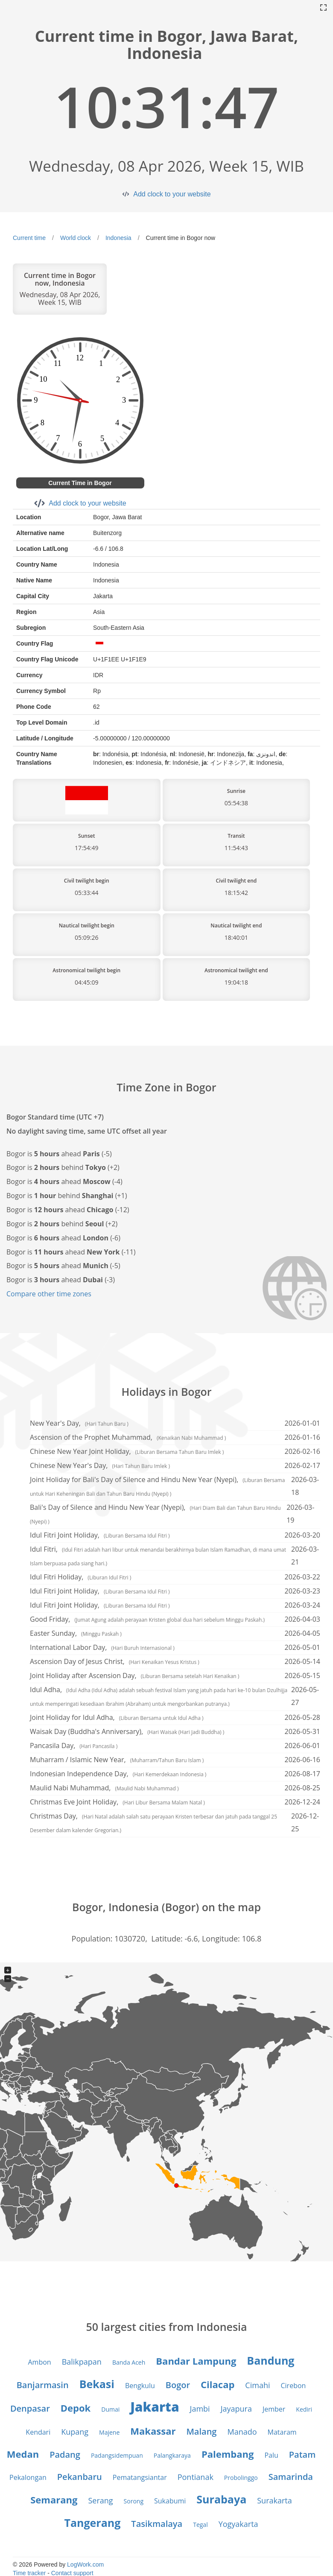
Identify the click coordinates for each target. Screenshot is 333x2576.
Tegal (200, 2524)
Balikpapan (82, 2362)
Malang (201, 2431)
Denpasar (30, 2408)
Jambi (200, 2408)
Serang (100, 2500)
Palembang (228, 2453)
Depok (76, 2407)
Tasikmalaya (156, 2523)
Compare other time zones (48, 1293)
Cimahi (257, 2385)
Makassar (152, 2430)
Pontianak (195, 2477)
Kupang (74, 2432)
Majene (109, 2432)
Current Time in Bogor (79, 483)
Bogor (178, 2385)
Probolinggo (241, 2478)
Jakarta (154, 2406)
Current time (29, 237)
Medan (23, 2453)
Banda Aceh (128, 2362)
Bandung (270, 2360)
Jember (274, 2409)
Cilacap (217, 2384)
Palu (271, 2455)
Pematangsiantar (140, 2477)
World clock (75, 237)
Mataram (282, 2432)
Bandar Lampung (196, 2360)
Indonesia (118, 237)
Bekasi (96, 2384)
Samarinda (291, 2476)
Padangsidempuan (117, 2455)
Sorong (133, 2501)
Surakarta (274, 2500)
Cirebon (293, 2385)
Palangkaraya (172, 2455)
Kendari (38, 2432)
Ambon (39, 2362)
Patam (302, 2454)
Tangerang (92, 2522)
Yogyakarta (238, 2524)
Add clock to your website (171, 194)
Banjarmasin (43, 2385)
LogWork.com (85, 2564)
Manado (242, 2432)
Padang (65, 2454)
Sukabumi (170, 2501)
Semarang (53, 2499)
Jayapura (236, 2408)
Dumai (110, 2409)
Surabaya (221, 2499)
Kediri (304, 2409)
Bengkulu (140, 2385)
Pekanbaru (79, 2476)
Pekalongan (28, 2477)
